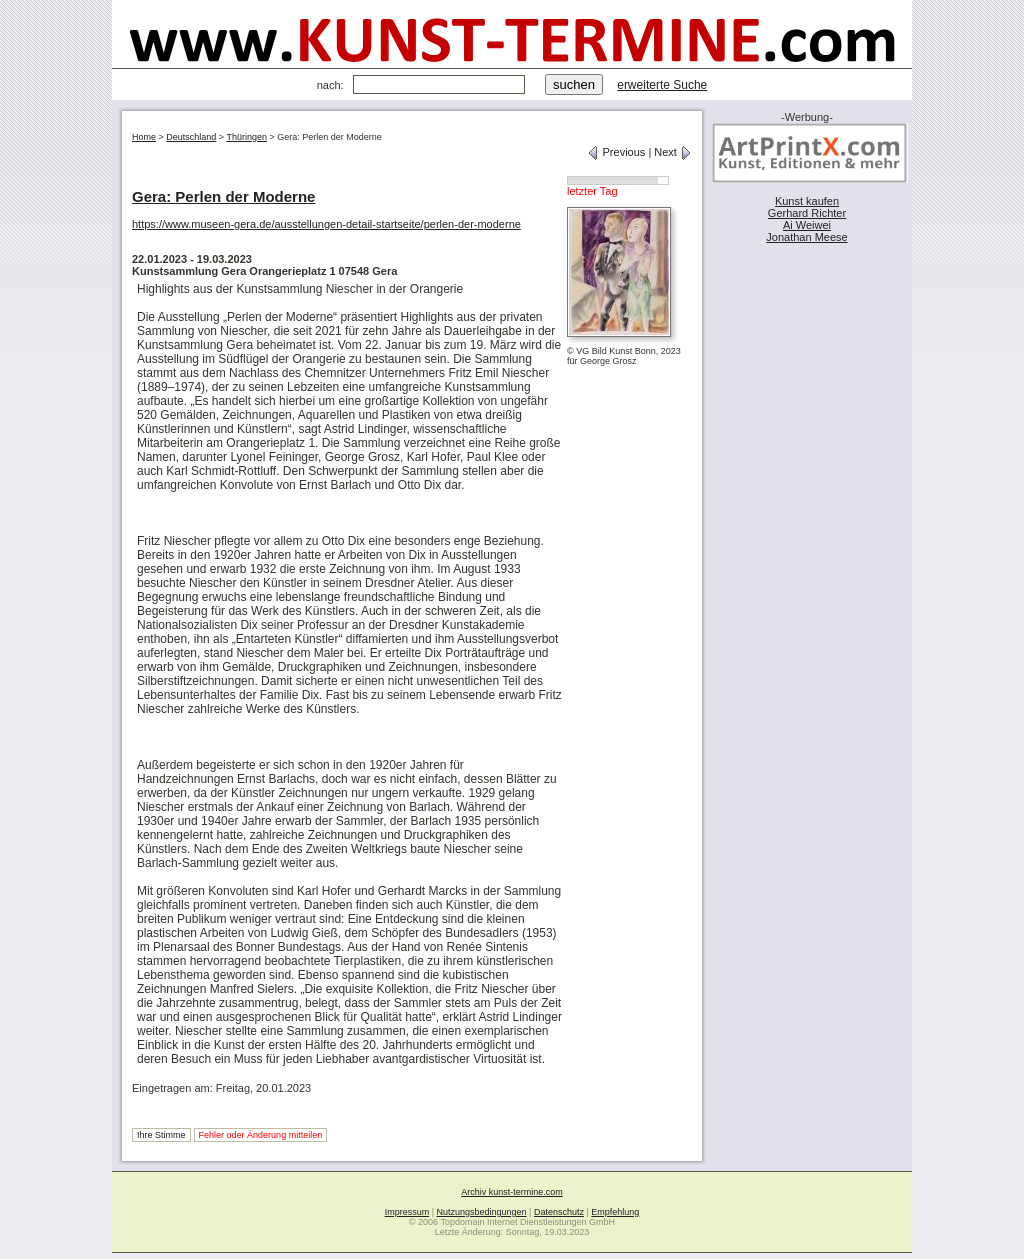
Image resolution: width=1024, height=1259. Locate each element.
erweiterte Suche (662, 85)
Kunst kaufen (807, 201)
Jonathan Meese (806, 237)
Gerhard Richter (807, 213)
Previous (616, 152)
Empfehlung (615, 1212)
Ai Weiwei (807, 225)
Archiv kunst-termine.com (512, 1192)
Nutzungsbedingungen (482, 1212)
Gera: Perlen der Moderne (223, 196)
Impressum (407, 1212)
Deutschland (191, 137)
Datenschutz (559, 1212)
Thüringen (246, 137)
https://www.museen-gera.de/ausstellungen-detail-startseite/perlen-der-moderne (326, 224)
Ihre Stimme (161, 1135)
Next (673, 152)
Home (144, 137)
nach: (330, 85)
